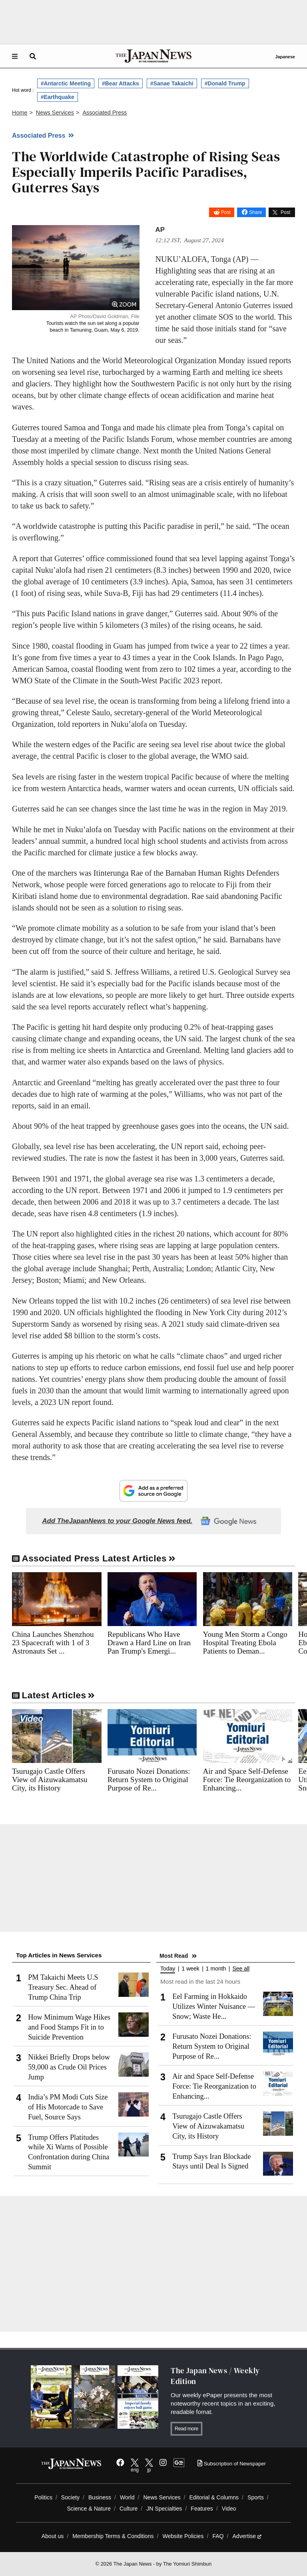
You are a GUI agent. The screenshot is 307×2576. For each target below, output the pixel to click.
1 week (190, 1969)
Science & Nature (89, 2508)
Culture (129, 2508)
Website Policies (182, 2536)
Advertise (246, 2536)
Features (202, 2508)
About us (53, 2536)
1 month (216, 1969)
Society (70, 2497)
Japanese (285, 56)
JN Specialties (164, 2508)
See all (240, 1969)
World (127, 2497)
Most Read (173, 1956)
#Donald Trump (225, 83)
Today (167, 1969)
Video (229, 2508)
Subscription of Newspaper (231, 2464)
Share (255, 212)
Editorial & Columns (214, 2497)
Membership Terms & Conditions (113, 2536)
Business (99, 2497)
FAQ (217, 2536)
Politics (43, 2497)
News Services (161, 2497)
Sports (255, 2497)
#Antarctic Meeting (66, 83)
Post (226, 212)
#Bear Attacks (120, 83)
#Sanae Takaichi (171, 83)
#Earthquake (57, 97)
